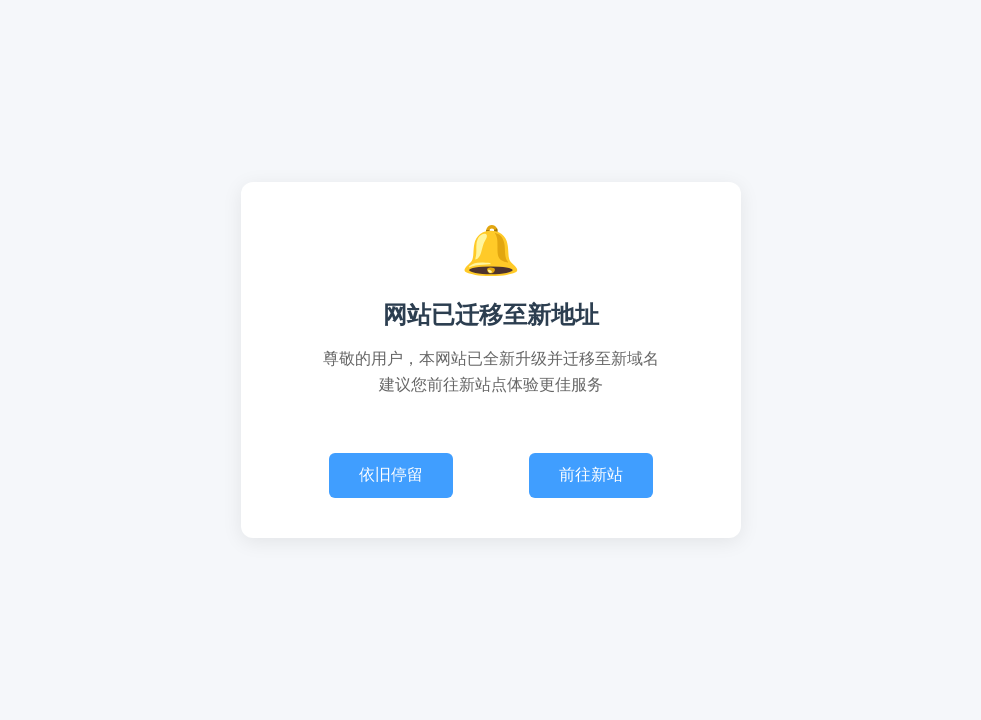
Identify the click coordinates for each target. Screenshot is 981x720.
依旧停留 (391, 474)
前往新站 (591, 474)
